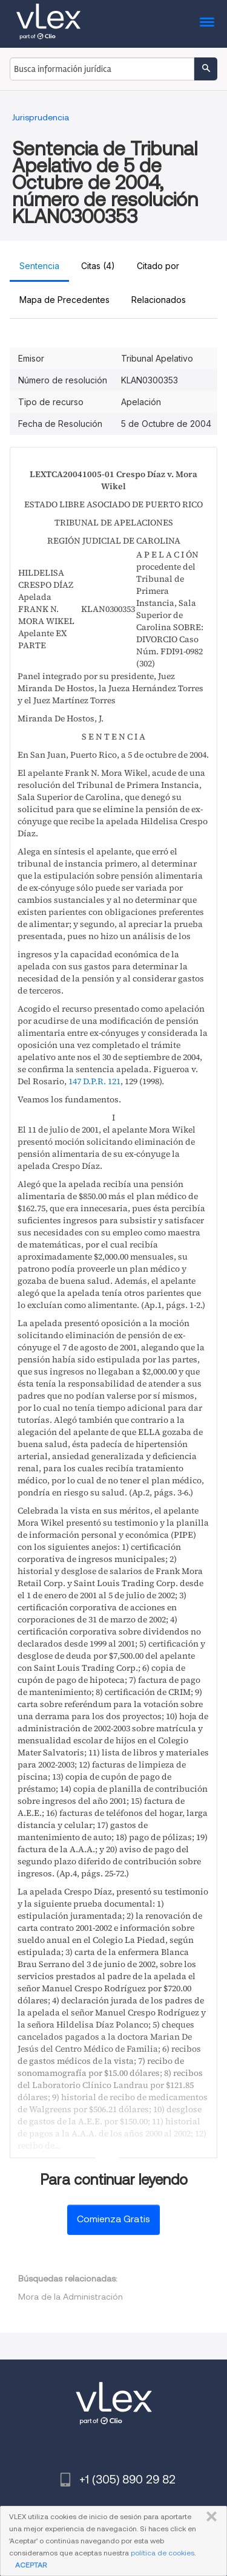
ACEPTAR (31, 2565)
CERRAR (209, 2517)
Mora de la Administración (70, 2296)
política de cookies (162, 2553)
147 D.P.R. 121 (94, 1081)
